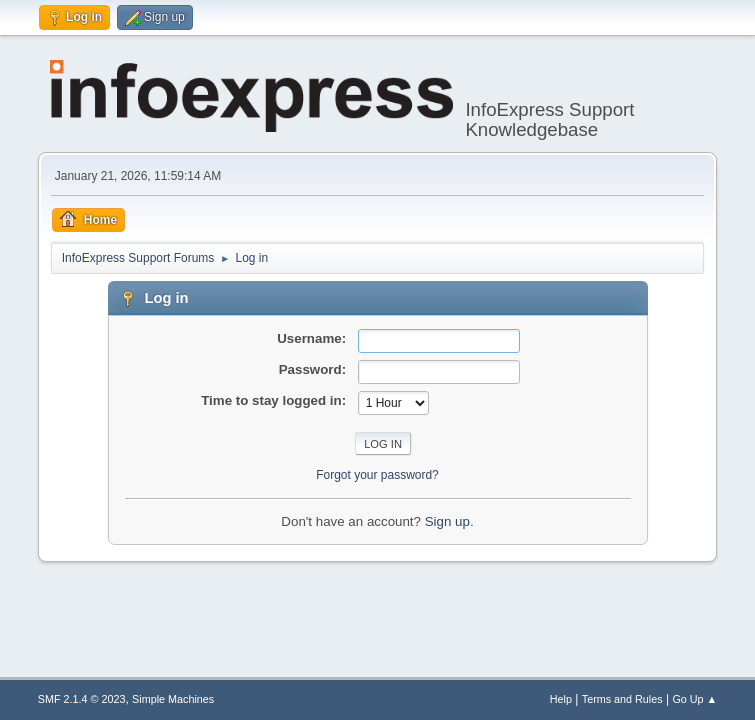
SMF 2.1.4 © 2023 (82, 699)
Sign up (447, 521)
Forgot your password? (377, 475)
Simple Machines (173, 699)
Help (561, 699)
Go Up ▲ (694, 699)
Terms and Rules (622, 699)
